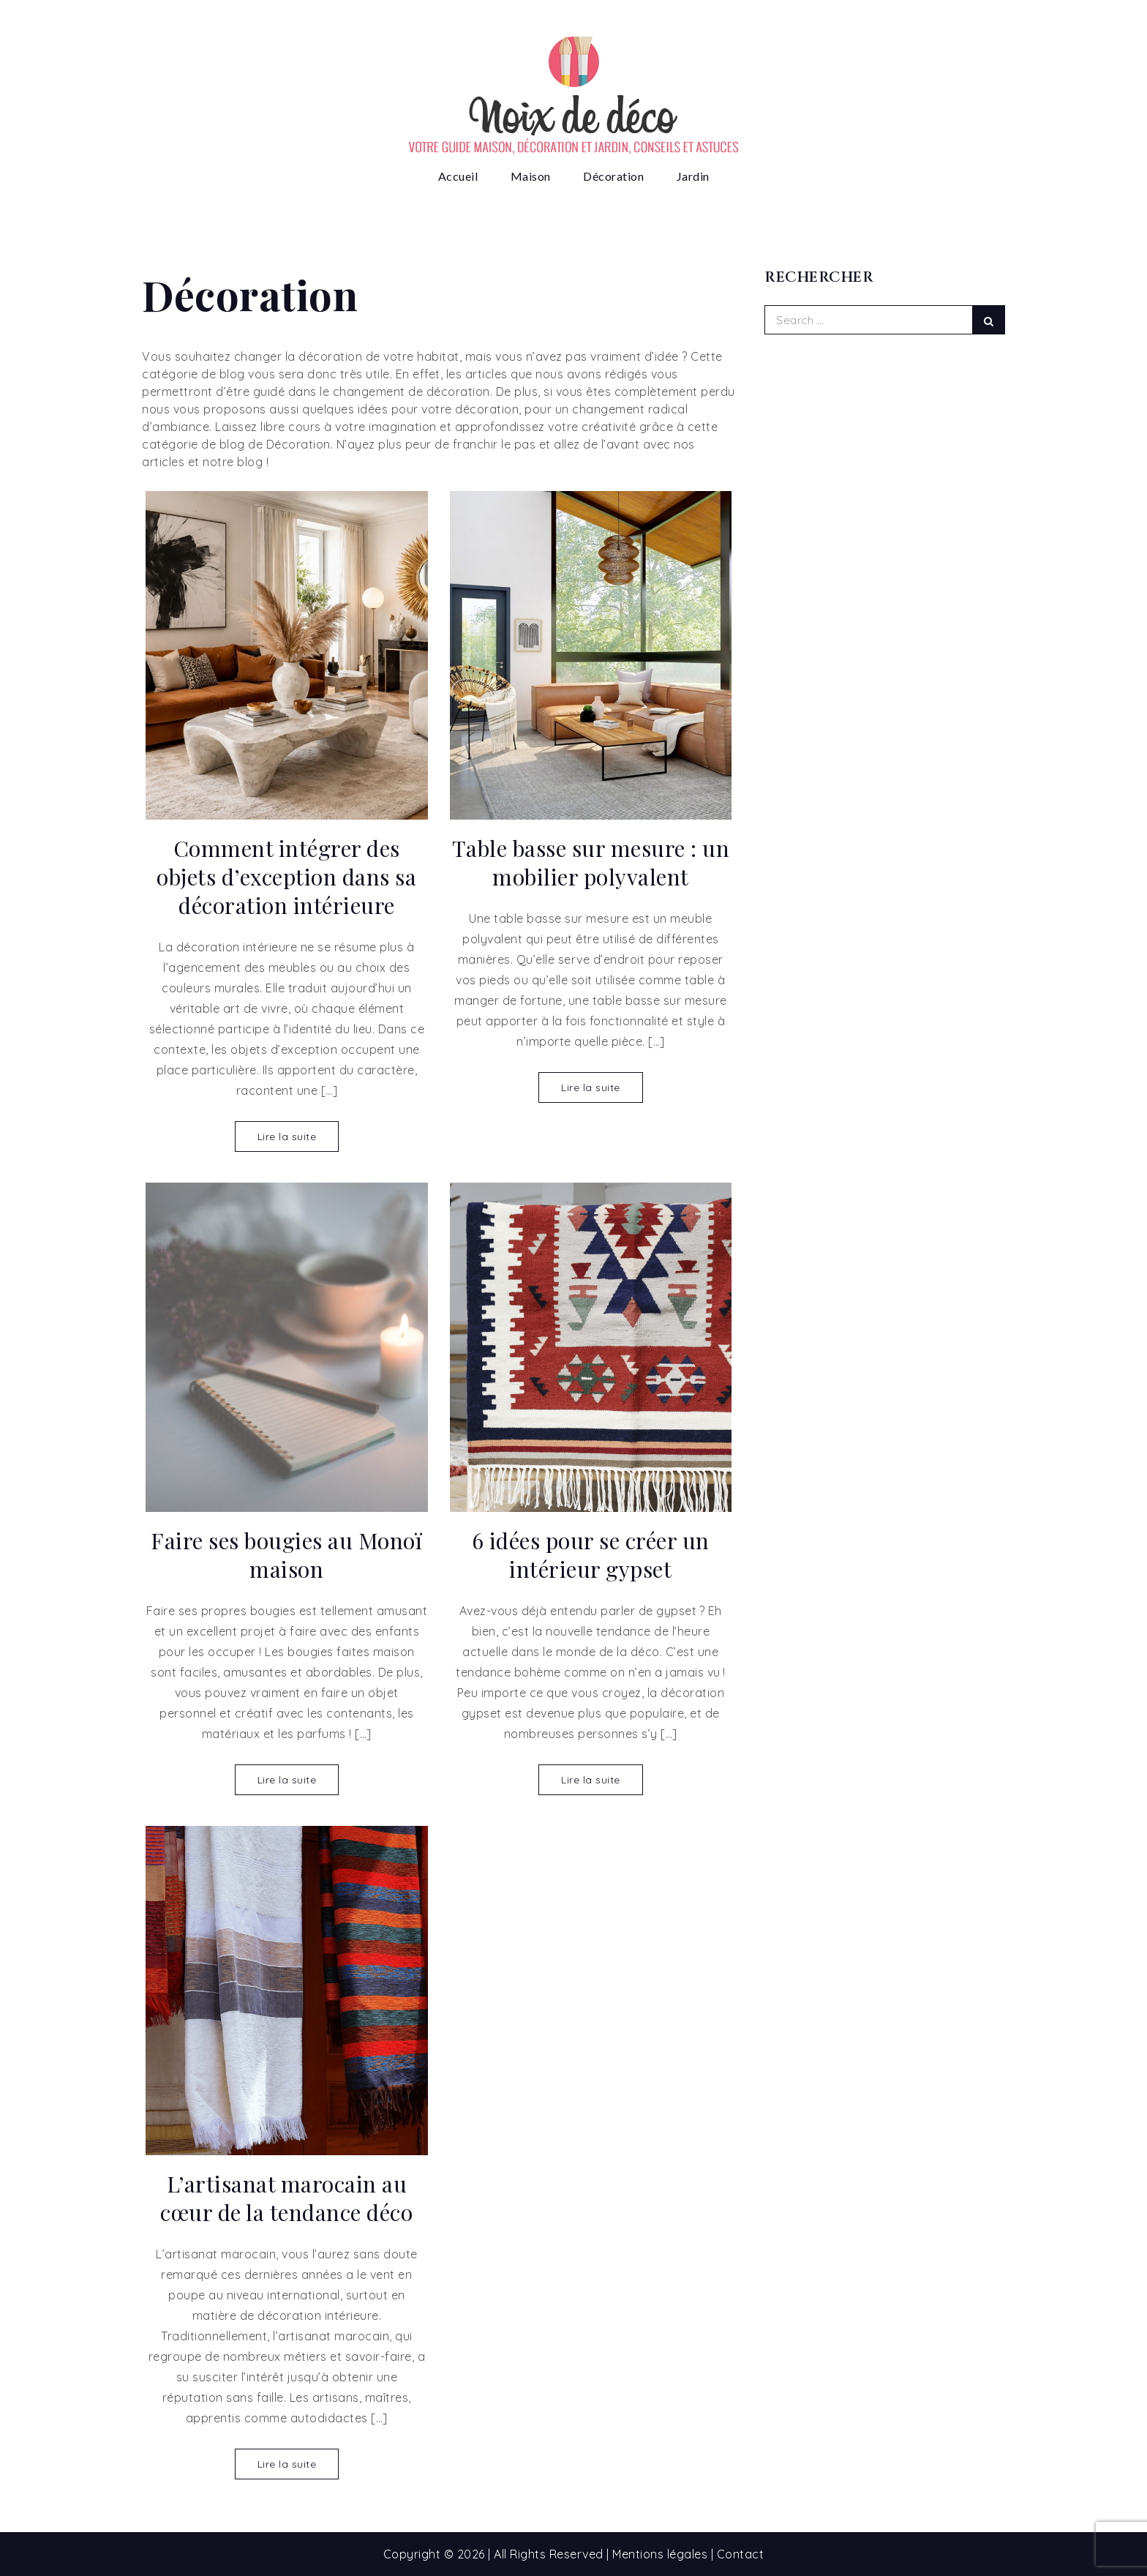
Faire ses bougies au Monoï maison (286, 1555)
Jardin (693, 176)
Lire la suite (287, 1136)
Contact (740, 2554)
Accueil (458, 176)
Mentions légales (659, 2554)
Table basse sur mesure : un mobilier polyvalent (591, 862)
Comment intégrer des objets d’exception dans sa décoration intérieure (286, 877)
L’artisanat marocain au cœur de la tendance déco (286, 2198)
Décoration (613, 176)
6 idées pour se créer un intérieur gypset (591, 1555)
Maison (531, 176)
